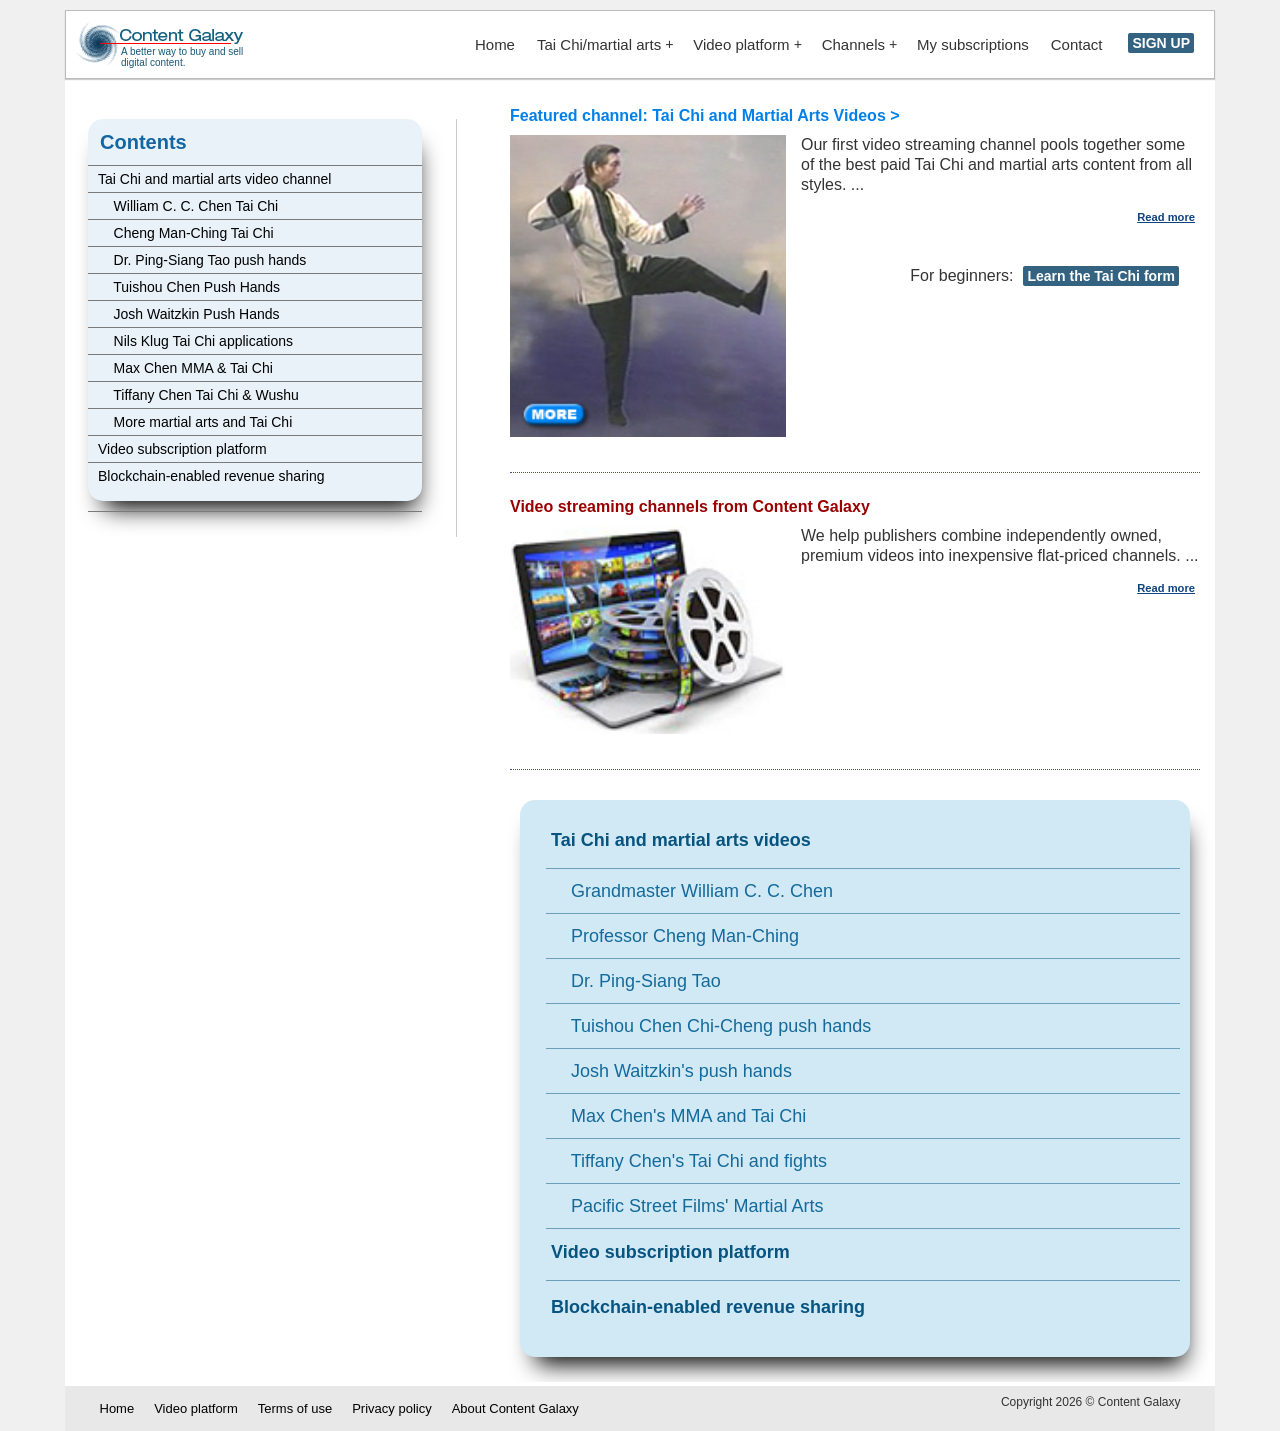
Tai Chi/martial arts (605, 44)
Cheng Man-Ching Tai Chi (186, 233)
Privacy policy (391, 1408)
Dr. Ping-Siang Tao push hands (202, 260)
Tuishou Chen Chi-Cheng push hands (711, 1026)
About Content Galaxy (515, 1408)
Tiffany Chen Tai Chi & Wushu (198, 395)
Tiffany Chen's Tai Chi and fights (689, 1161)
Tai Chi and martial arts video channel (214, 179)
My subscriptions (973, 44)
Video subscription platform (182, 449)
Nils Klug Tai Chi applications (195, 341)
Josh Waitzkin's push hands (671, 1071)
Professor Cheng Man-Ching (675, 936)
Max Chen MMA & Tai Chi (185, 368)
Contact (1077, 44)
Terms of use (295, 1408)
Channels (859, 44)
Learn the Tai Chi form (1101, 276)
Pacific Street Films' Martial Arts (687, 1206)
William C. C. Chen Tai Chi (188, 206)
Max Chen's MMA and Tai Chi (678, 1116)
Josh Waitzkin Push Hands (189, 314)
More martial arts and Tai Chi (195, 422)
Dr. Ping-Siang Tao (636, 981)
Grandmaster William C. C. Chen (692, 891)
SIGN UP (1161, 43)
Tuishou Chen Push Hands (189, 287)
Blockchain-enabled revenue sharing (211, 476)
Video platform (747, 44)
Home (495, 44)
